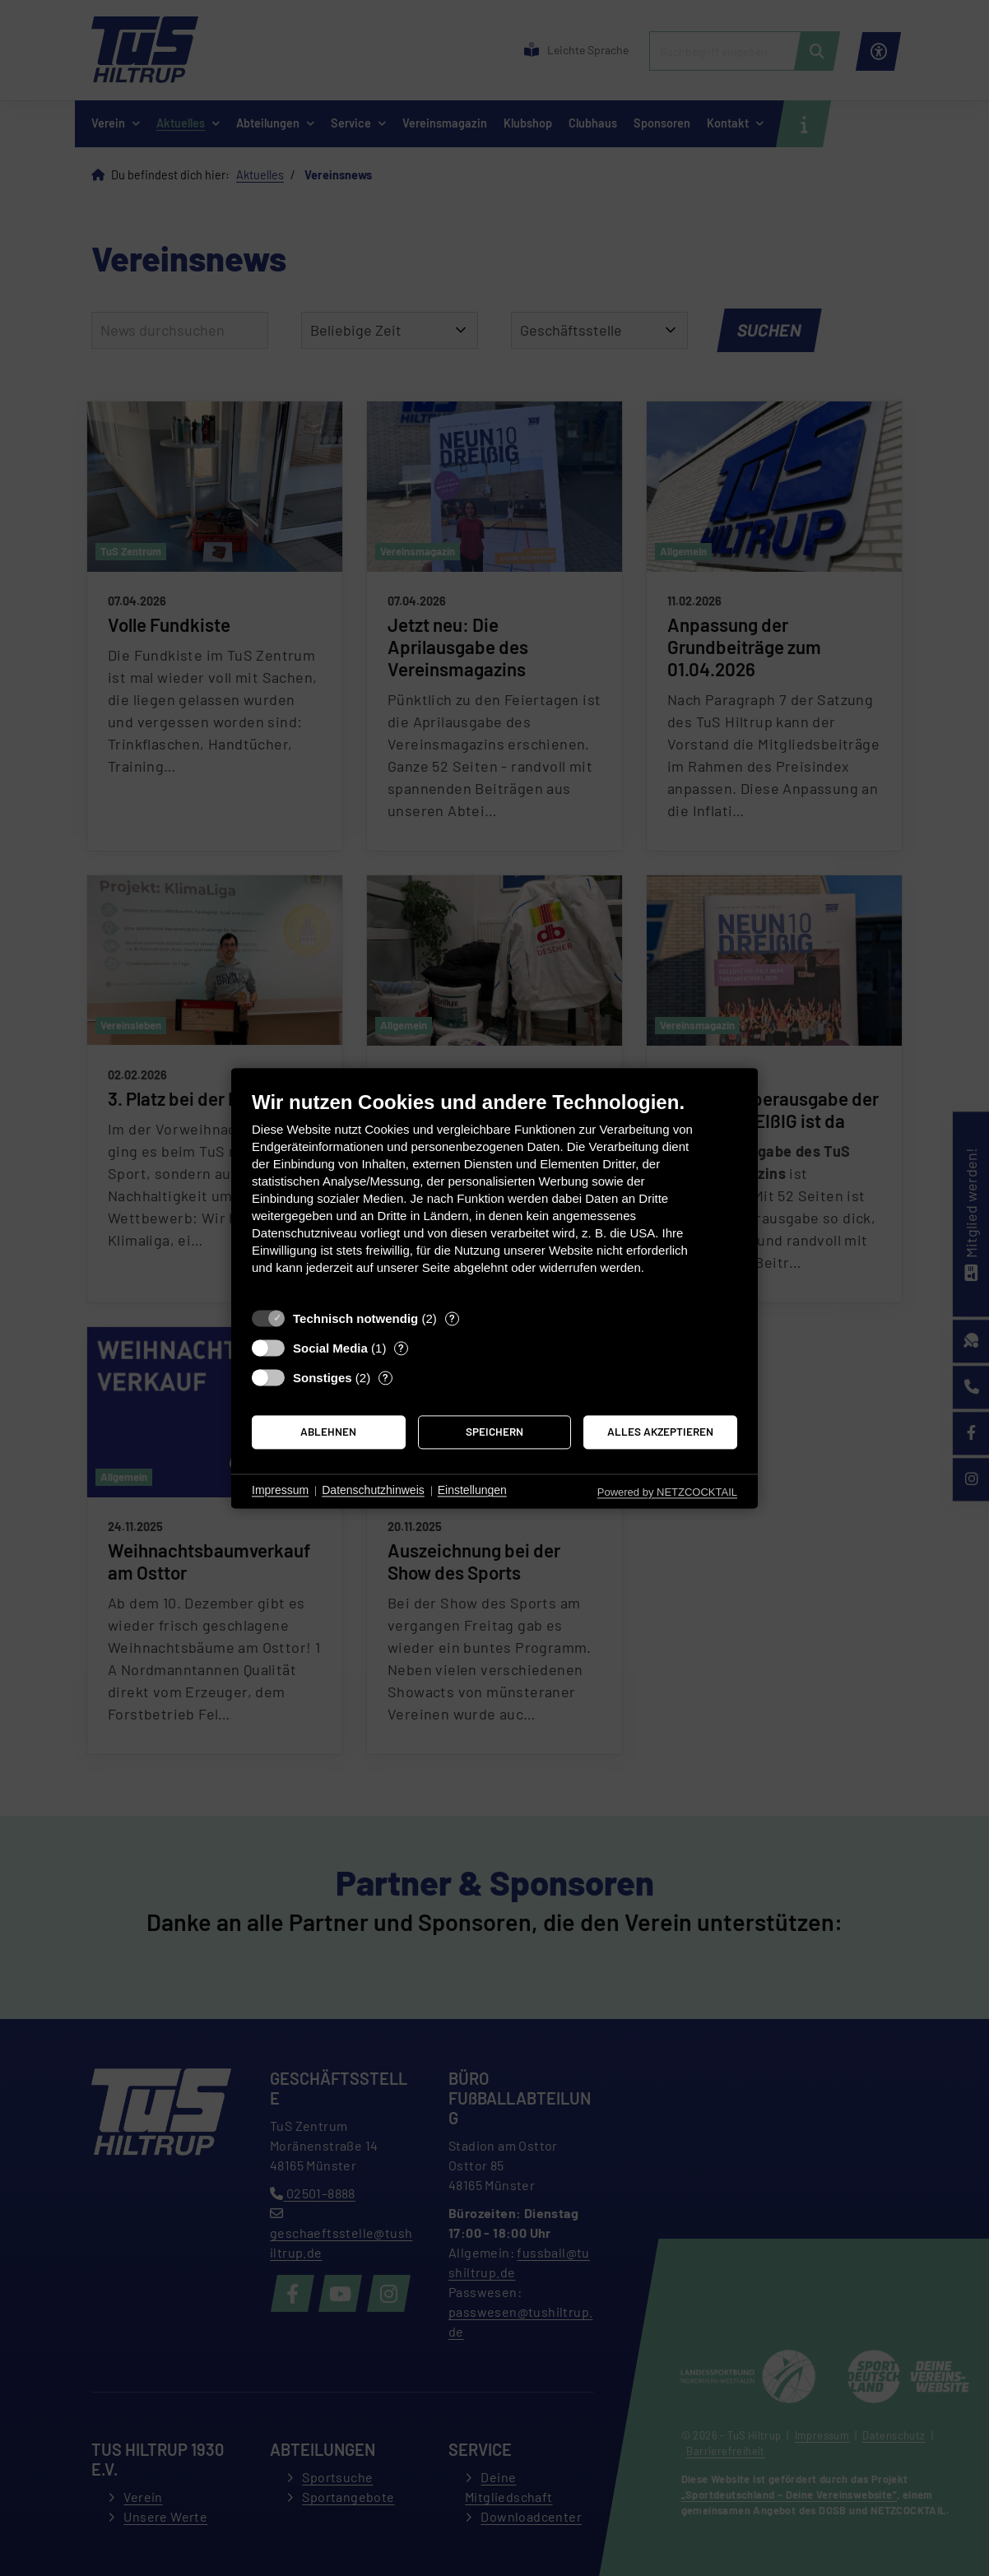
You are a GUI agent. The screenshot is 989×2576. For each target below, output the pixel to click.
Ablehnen (328, 1432)
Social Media (330, 1348)
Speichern (494, 1432)
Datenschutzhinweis (373, 1490)
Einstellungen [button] (472, 1490)
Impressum (280, 1490)
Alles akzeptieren (660, 1432)
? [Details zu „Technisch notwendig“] (452, 1318)
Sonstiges (322, 1378)
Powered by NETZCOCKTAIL (667, 1492)
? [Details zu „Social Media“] (401, 1347)
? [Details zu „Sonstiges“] (385, 1377)
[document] (494, 1195)
